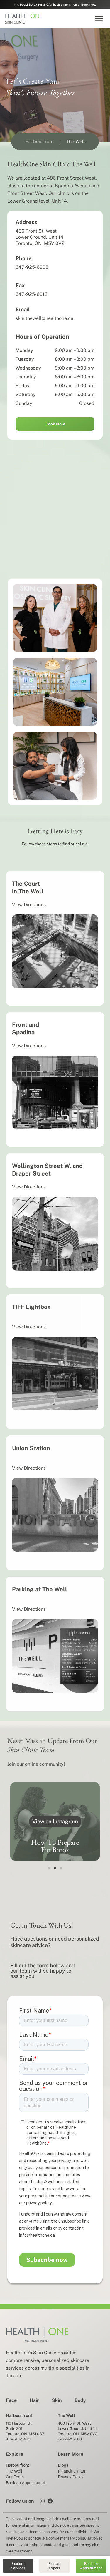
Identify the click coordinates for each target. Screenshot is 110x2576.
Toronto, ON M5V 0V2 (77, 2434)
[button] (99, 18)
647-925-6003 (32, 267)
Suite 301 (14, 2428)
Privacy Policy (70, 2477)
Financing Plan (71, 2471)
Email (23, 309)
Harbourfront (17, 2465)
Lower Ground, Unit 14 (78, 2428)
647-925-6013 (32, 294)
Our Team (15, 2477)
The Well (14, 2471)
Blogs (63, 2465)
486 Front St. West (74, 2423)
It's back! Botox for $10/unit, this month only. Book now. (55, 4)
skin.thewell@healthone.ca (44, 318)
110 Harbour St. (19, 2423)
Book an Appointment (25, 2482)
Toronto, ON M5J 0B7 (25, 2434)
